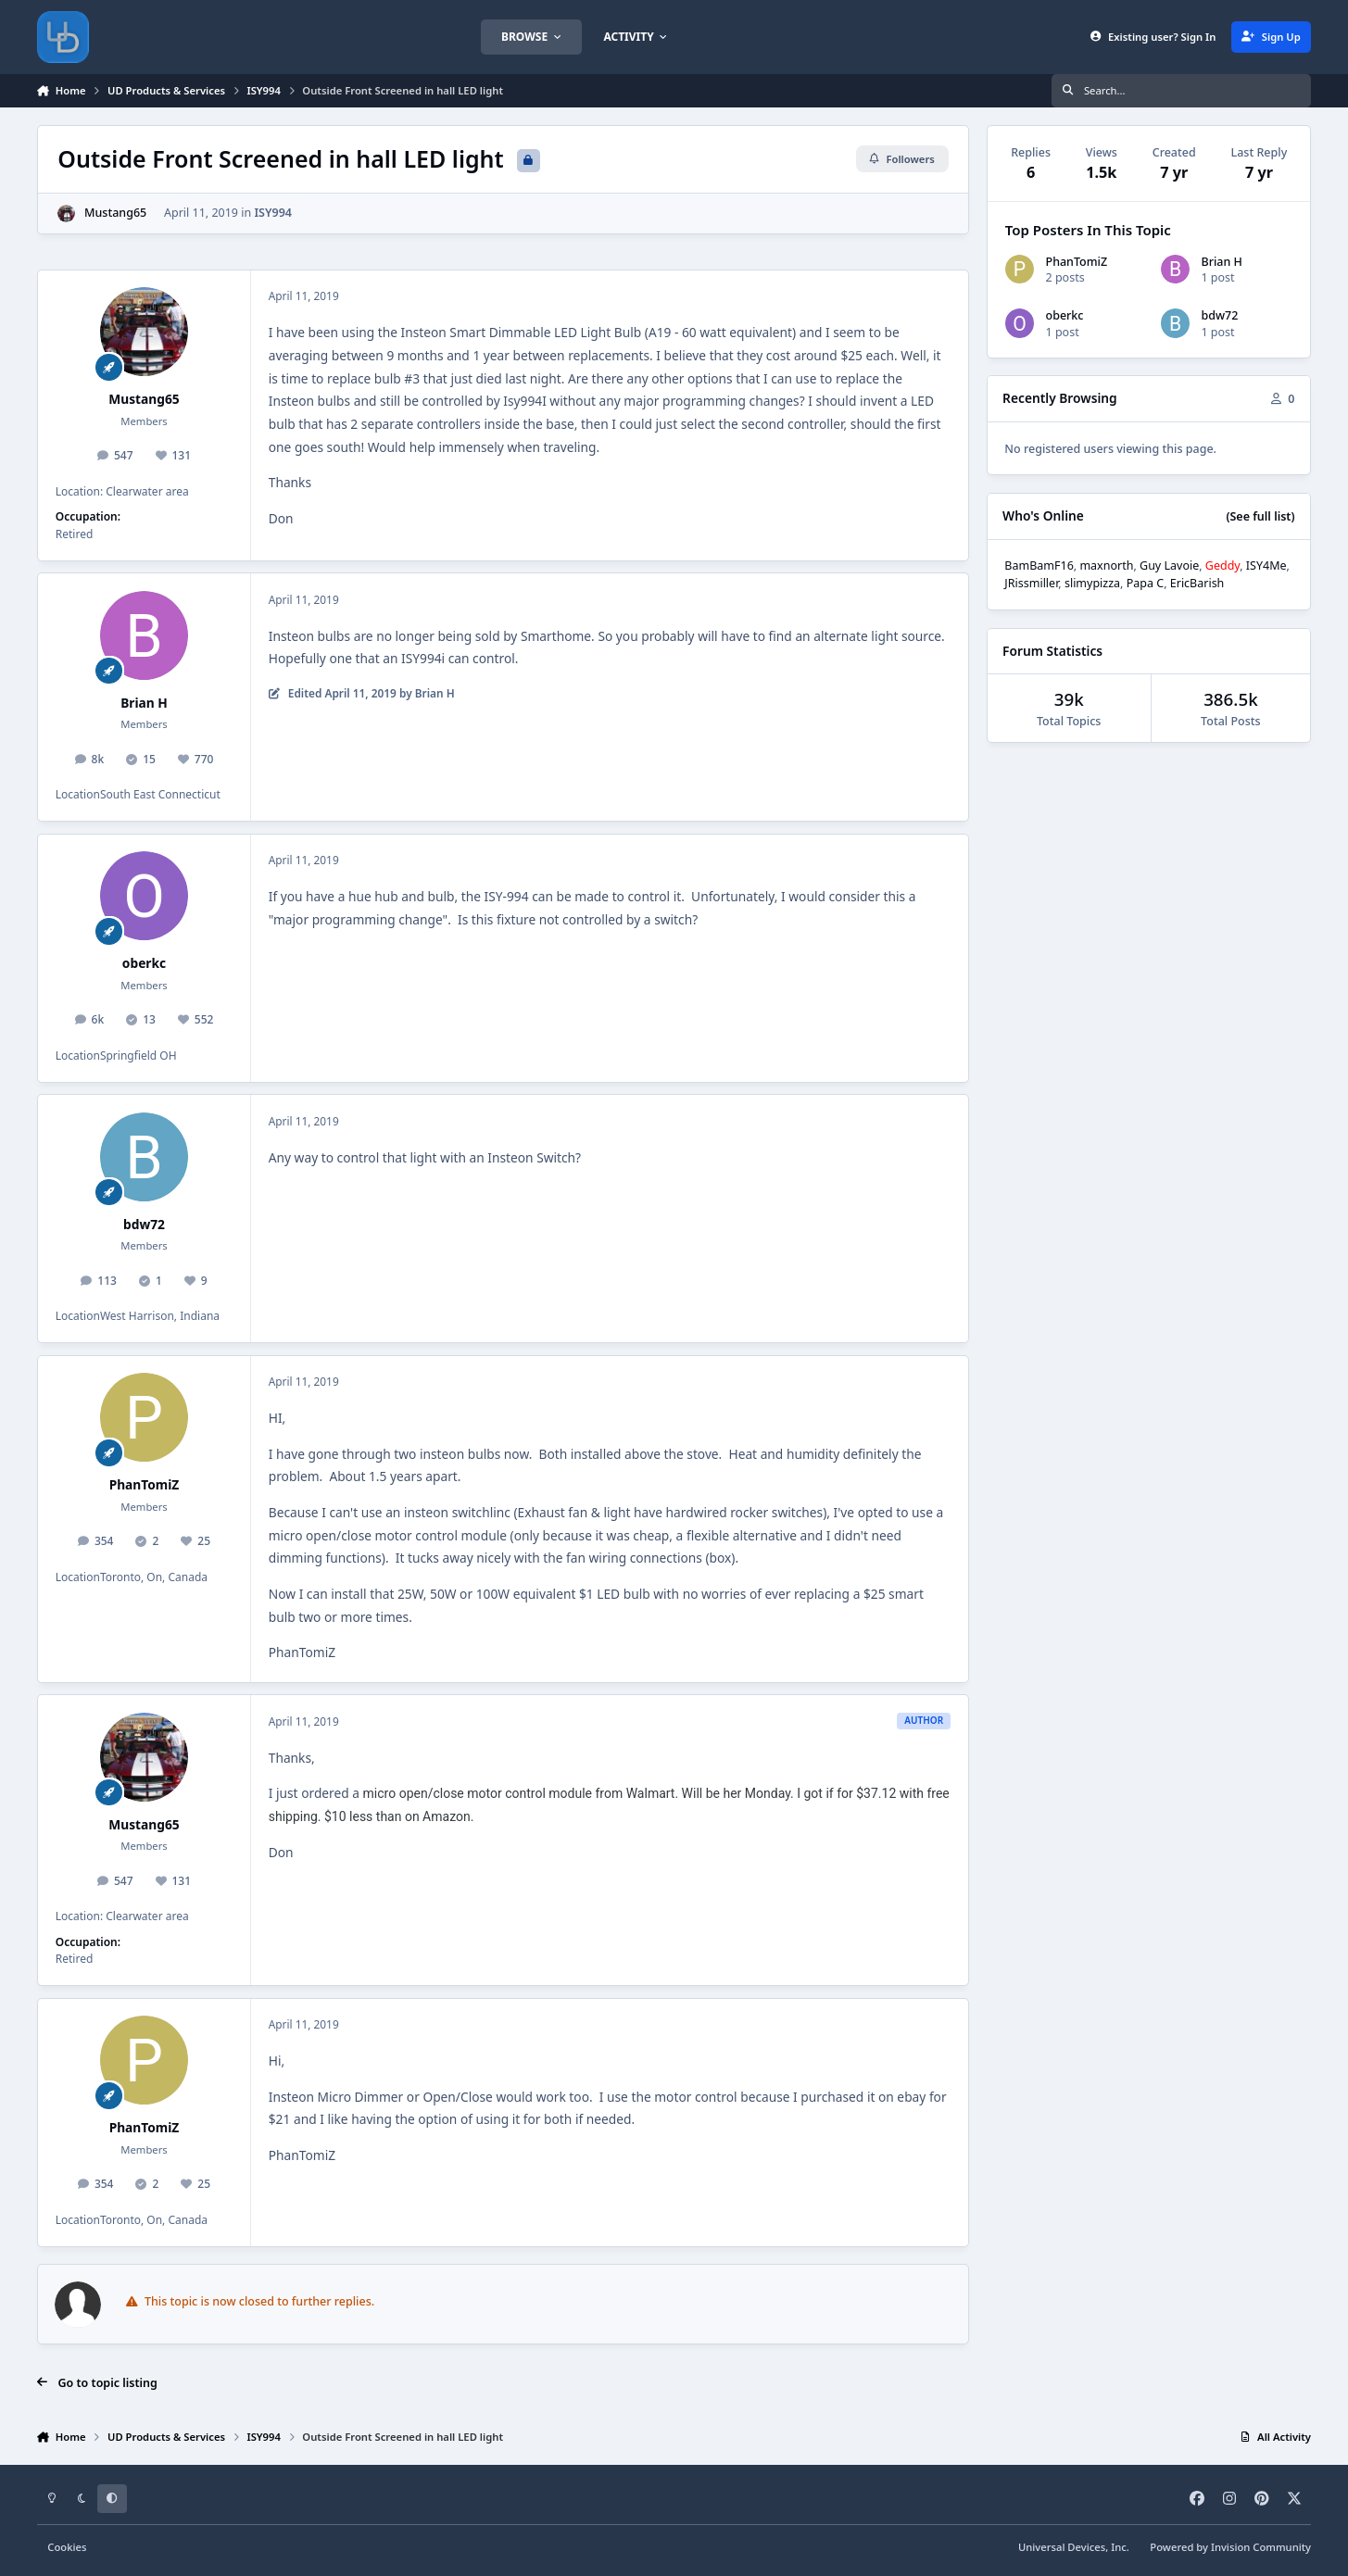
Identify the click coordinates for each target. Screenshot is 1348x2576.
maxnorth (1106, 565)
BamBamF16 (1038, 565)
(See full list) (1260, 516)
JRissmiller (1031, 583)
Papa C (1145, 583)
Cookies (66, 2547)
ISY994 (273, 212)
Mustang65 (115, 212)
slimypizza (1092, 583)
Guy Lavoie (1169, 565)
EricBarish (1197, 583)
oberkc (144, 963)
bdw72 (144, 1224)
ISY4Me (1266, 565)
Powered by (1230, 2547)
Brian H (144, 702)
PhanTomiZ (144, 1484)
